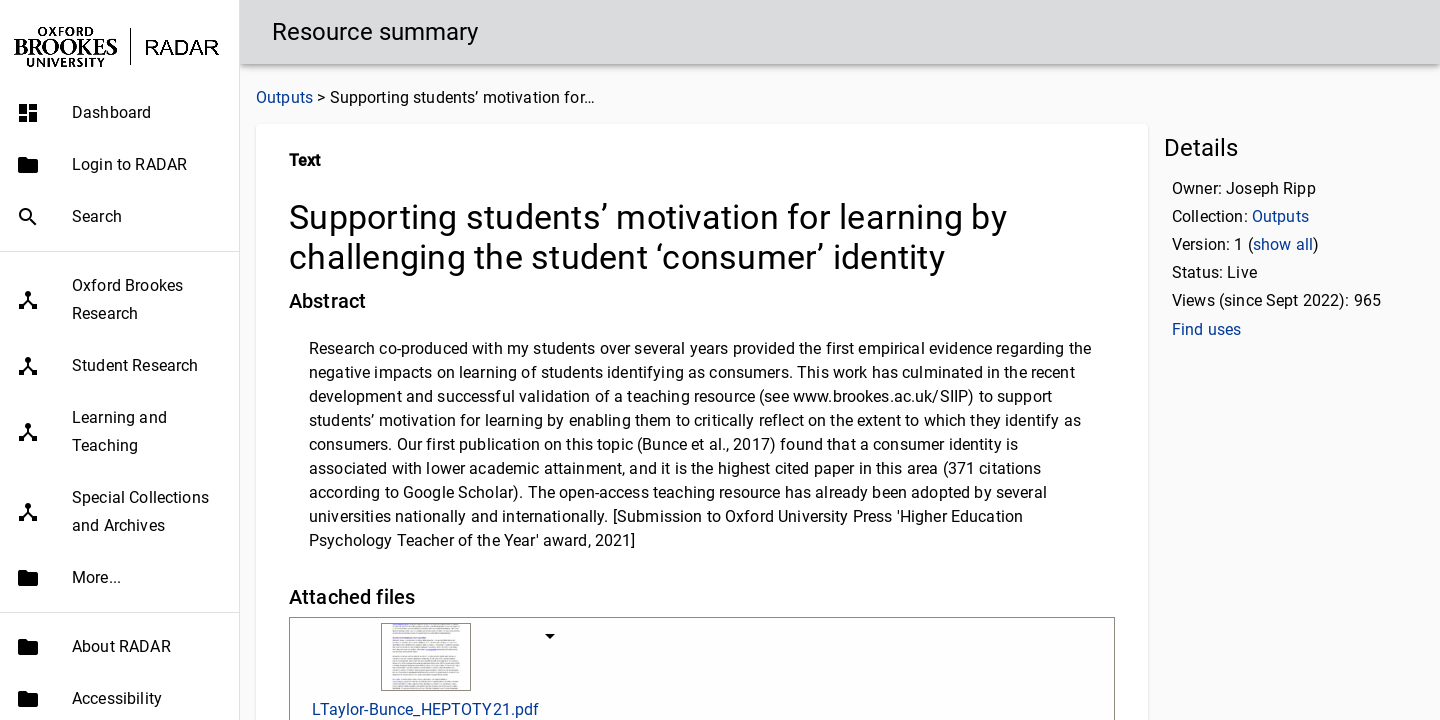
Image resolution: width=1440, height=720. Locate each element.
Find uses (1206, 329)
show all (1283, 244)
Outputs (284, 97)
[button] (119, 113)
